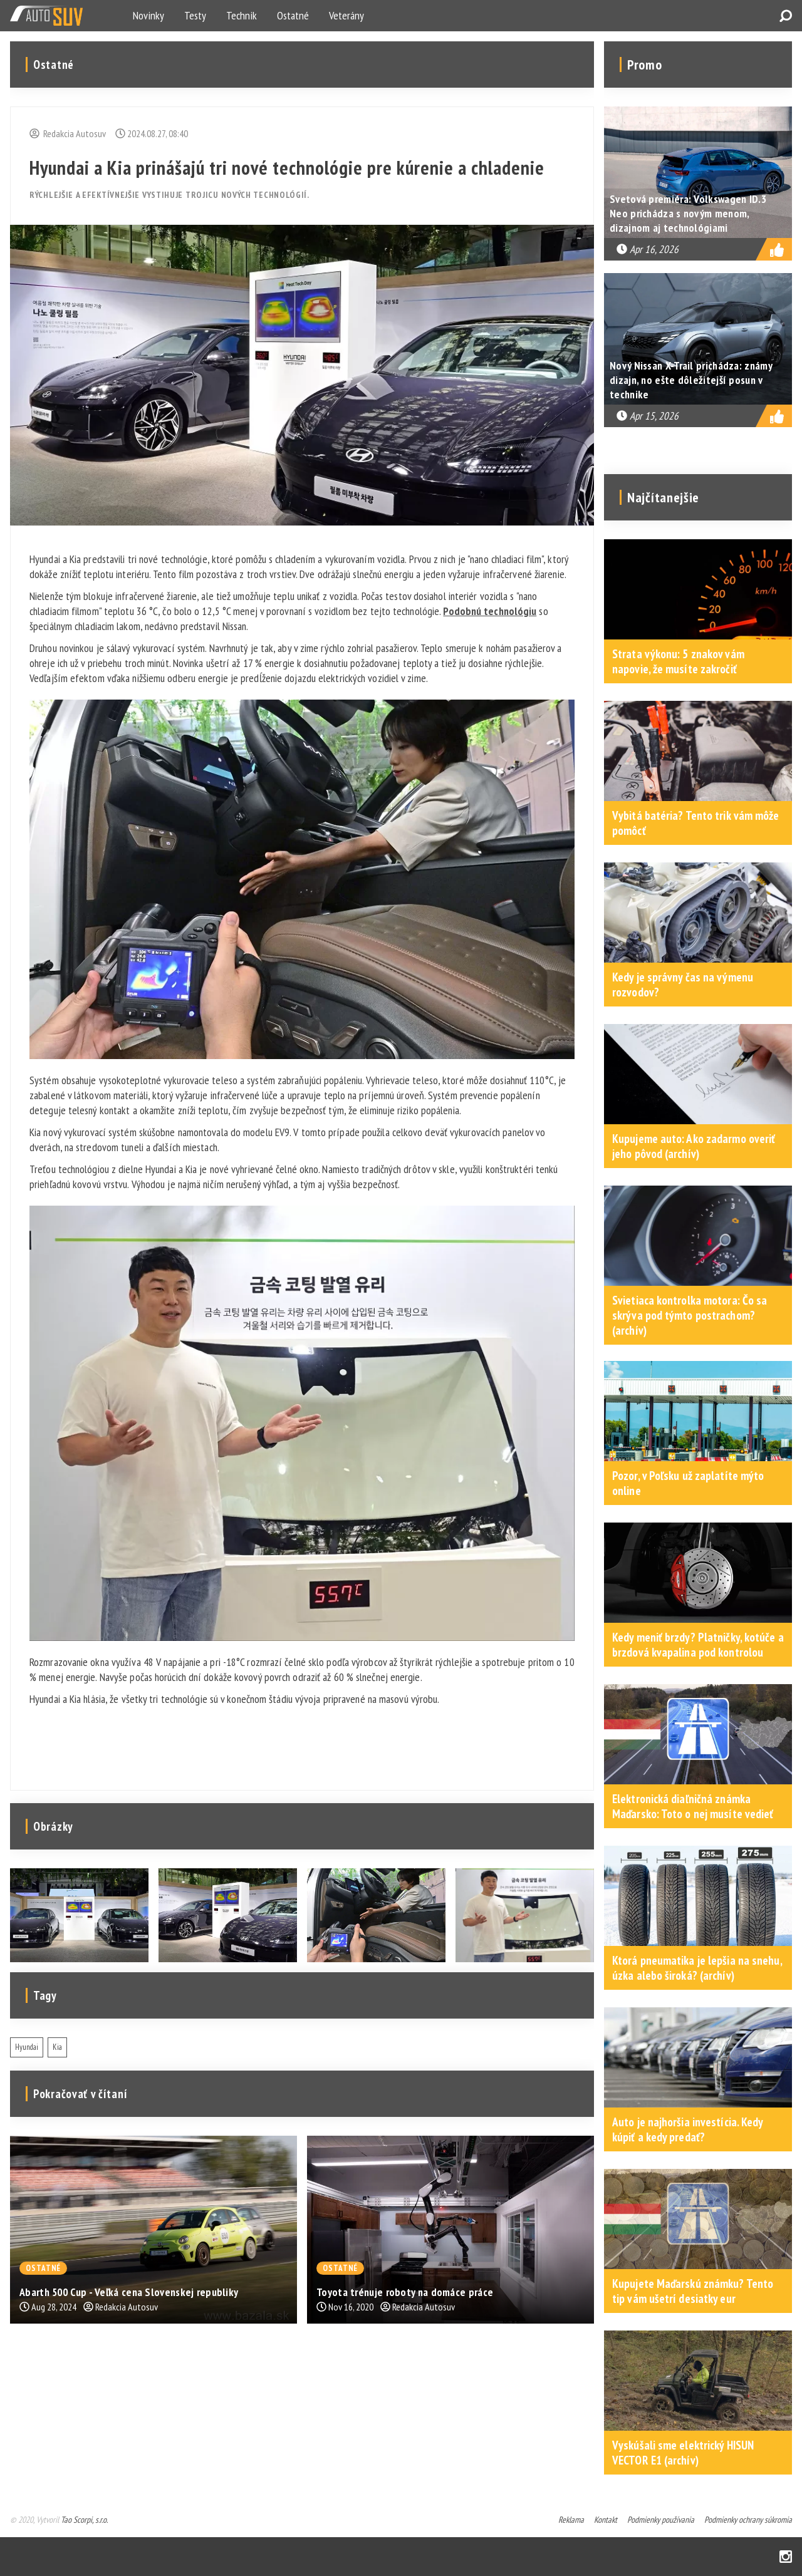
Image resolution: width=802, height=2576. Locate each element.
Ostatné (293, 15)
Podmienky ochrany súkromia (748, 2519)
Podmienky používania (660, 2519)
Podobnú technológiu (489, 611)
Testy (195, 15)
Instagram (785, 2556)
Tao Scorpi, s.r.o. (84, 2519)
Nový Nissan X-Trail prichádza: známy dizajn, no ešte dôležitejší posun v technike (691, 379)
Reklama (571, 2519)
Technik (241, 15)
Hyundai (26, 2047)
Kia (57, 2047)
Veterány (346, 15)
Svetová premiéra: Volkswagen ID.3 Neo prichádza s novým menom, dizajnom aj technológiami (688, 213)
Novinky (148, 15)
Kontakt (605, 2519)
